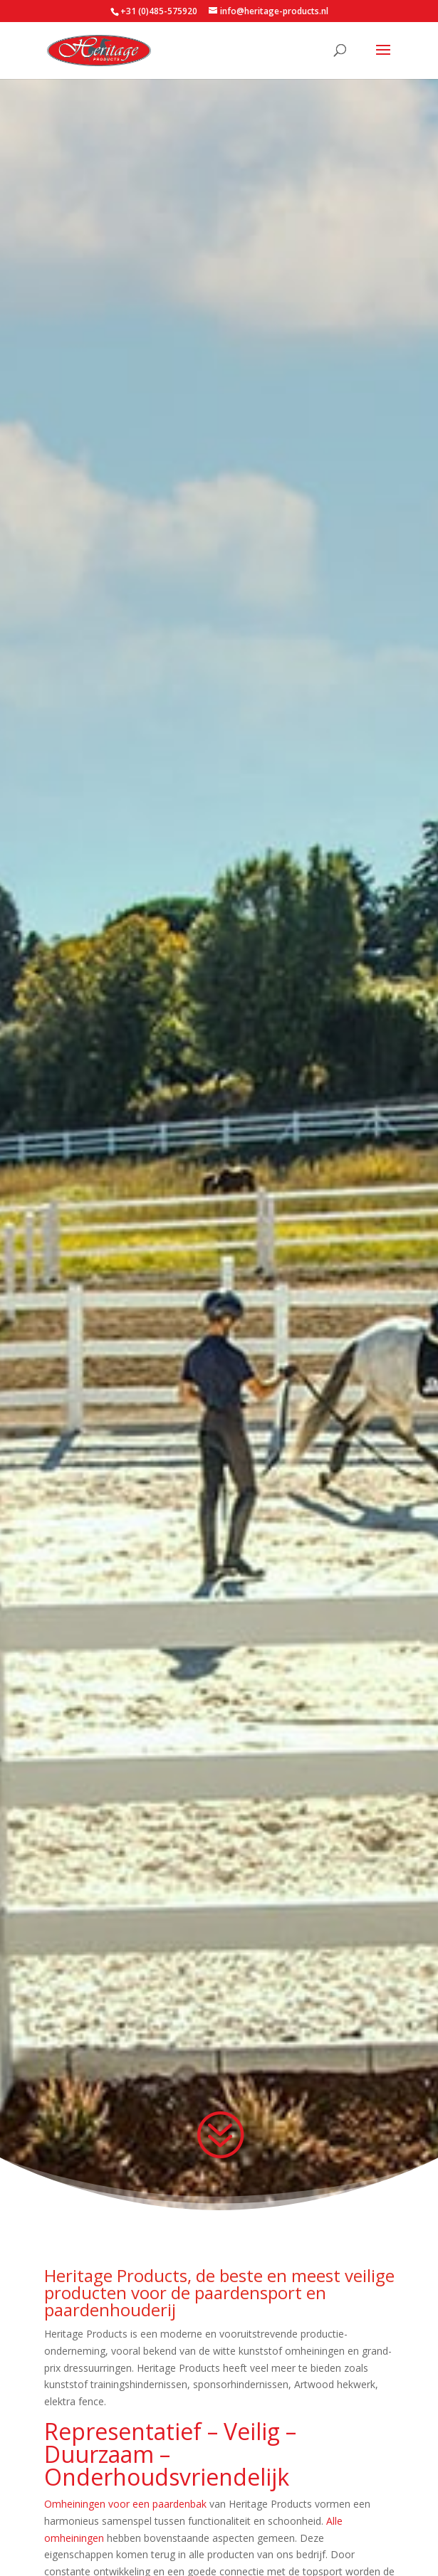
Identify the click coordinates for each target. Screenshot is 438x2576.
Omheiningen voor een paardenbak (125, 2504)
